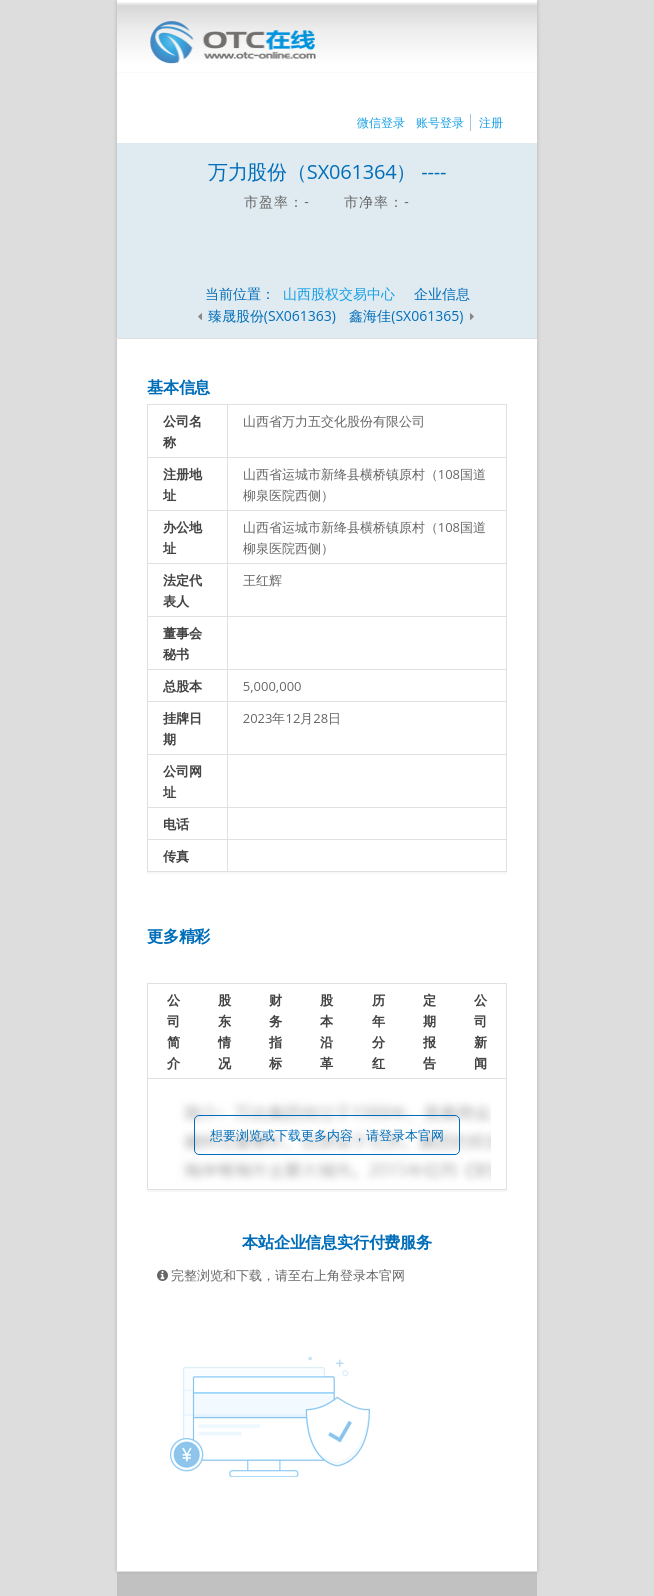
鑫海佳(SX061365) (408, 315)
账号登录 (440, 122)
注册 (491, 122)
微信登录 (381, 122)
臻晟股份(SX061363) (272, 315)
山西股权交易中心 (339, 293)
